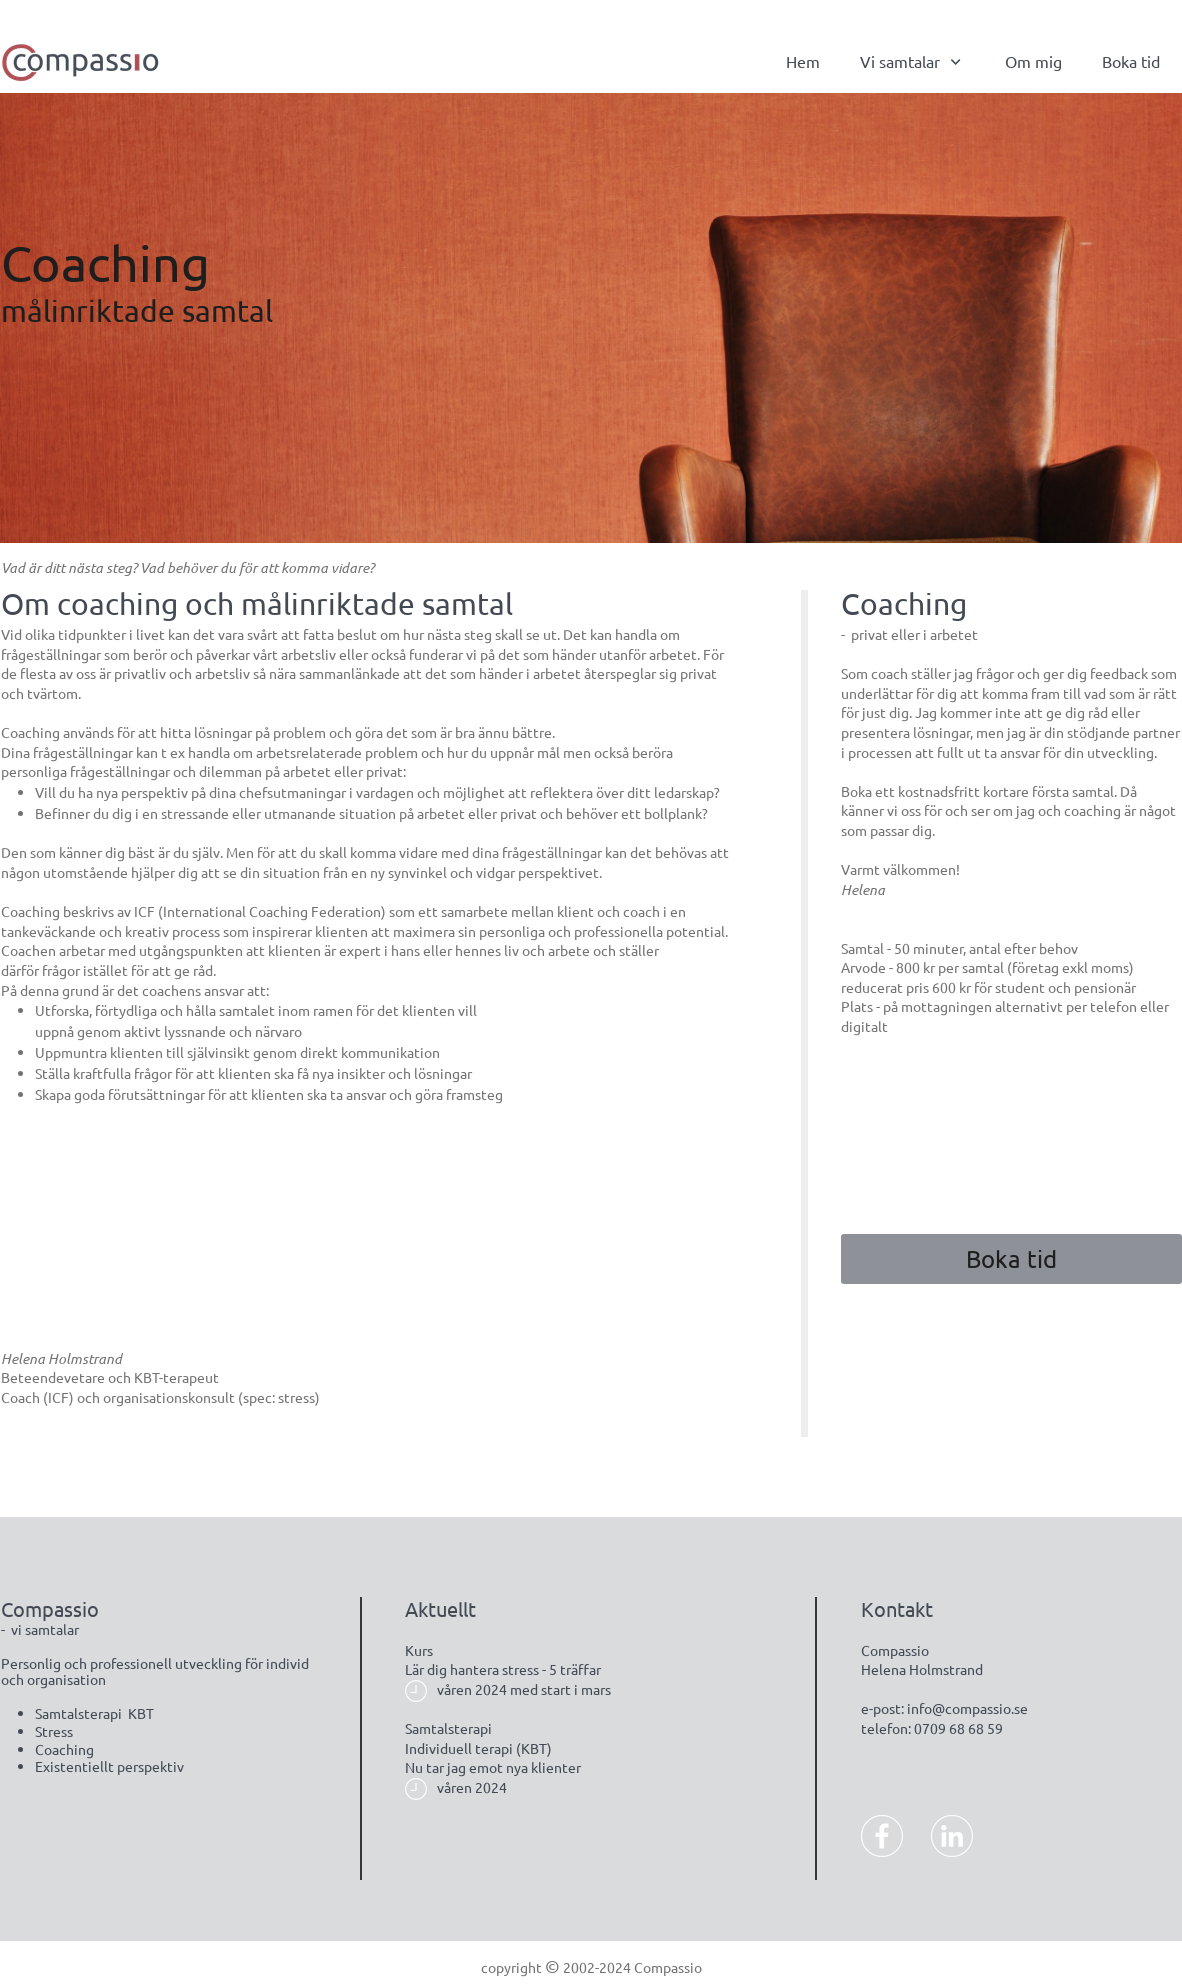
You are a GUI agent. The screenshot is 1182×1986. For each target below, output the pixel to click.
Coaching (64, 1749)
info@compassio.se (967, 1708)
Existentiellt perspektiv (109, 1766)
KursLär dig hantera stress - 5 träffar (503, 1660)
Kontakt (897, 1608)
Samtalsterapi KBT (94, 1713)
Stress (54, 1731)
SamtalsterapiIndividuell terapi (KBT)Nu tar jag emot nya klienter (493, 1747)
